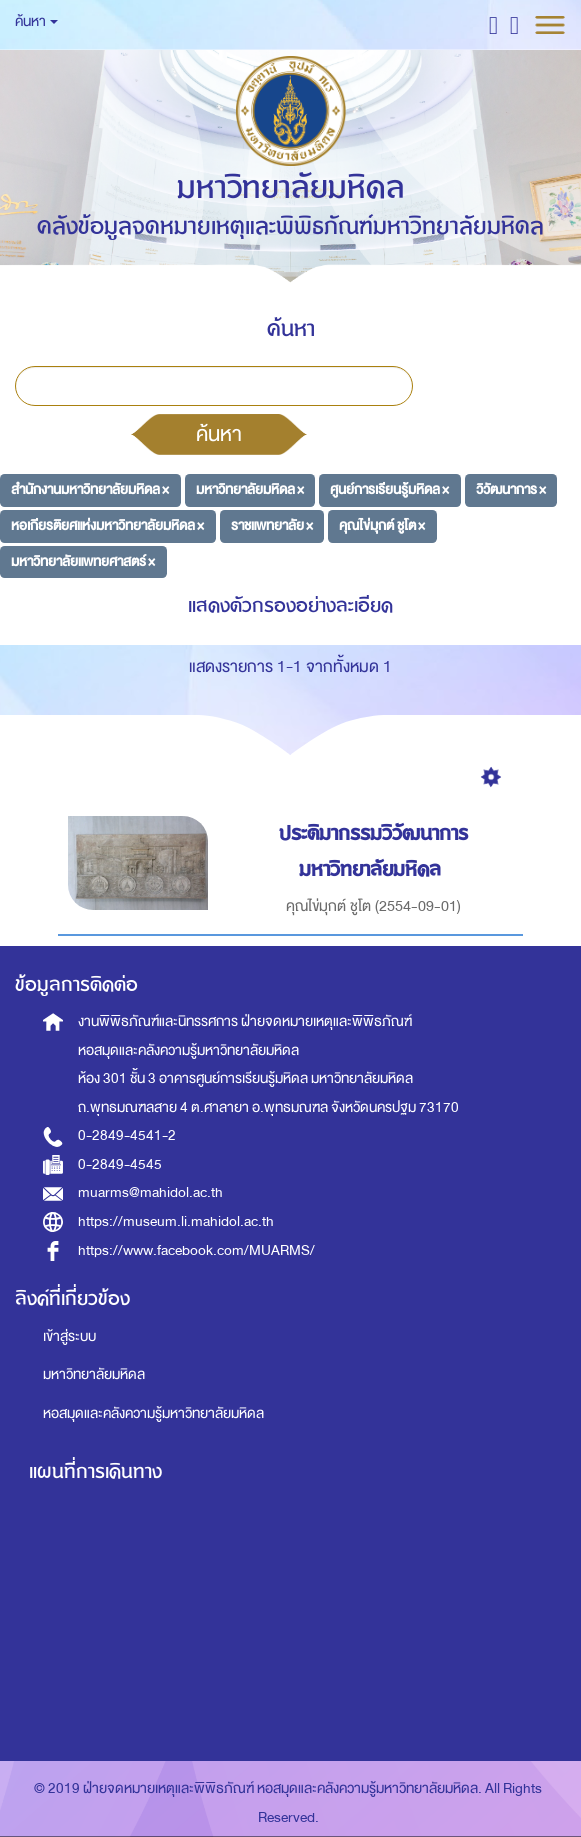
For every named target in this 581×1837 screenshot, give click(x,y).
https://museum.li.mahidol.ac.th (176, 1221)
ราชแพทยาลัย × (272, 525)
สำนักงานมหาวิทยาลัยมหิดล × (90, 489)
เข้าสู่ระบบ (69, 1336)
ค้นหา (219, 434)
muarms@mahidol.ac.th (150, 1192)
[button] (493, 24)
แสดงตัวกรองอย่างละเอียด (290, 605)
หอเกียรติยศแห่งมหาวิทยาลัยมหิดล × (107, 525)
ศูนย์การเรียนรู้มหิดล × (389, 489)
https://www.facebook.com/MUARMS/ (196, 1250)
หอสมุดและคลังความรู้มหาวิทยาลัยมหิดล (153, 1413)
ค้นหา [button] (36, 21)
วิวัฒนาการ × (511, 489)
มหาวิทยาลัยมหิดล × (250, 489)
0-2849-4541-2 (127, 1135)
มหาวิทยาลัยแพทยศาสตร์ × (83, 561)
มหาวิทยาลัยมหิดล (94, 1374)
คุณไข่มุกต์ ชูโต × (382, 525)
